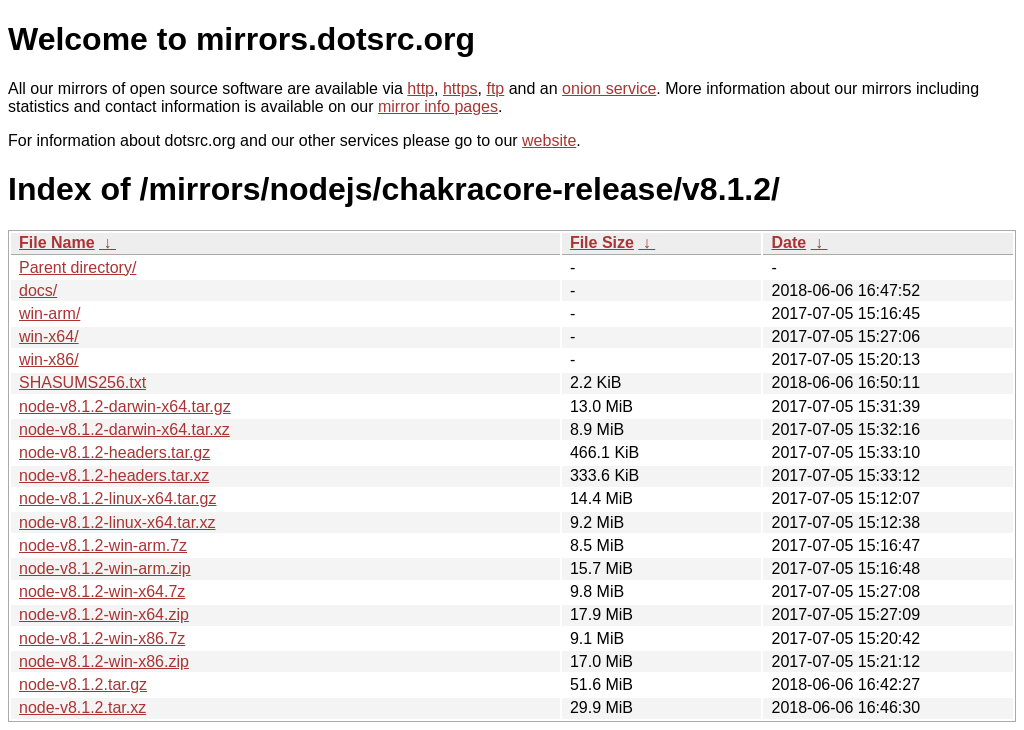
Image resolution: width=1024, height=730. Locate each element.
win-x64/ (49, 336)
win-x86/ (49, 359)
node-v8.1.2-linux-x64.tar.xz (117, 522)
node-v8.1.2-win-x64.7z (102, 591)
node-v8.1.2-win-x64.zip (104, 614)
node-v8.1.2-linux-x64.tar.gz (117, 498)
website (549, 140)
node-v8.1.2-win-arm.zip (105, 568)
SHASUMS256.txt (82, 382)
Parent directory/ (77, 267)
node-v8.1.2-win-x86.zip (104, 661)
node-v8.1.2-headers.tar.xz (114, 475)
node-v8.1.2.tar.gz (83, 684)
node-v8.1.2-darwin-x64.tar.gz (125, 406)
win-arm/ (49, 313)
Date (788, 242)
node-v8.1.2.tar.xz (82, 707)
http (420, 88)
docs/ (38, 290)
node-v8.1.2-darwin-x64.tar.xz (124, 429)
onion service (609, 88)
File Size (602, 242)
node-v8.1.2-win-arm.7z (103, 545)
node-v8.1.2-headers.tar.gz (114, 452)
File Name (57, 242)
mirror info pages (438, 106)
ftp (495, 88)
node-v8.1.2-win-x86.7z (102, 638)
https (460, 88)
